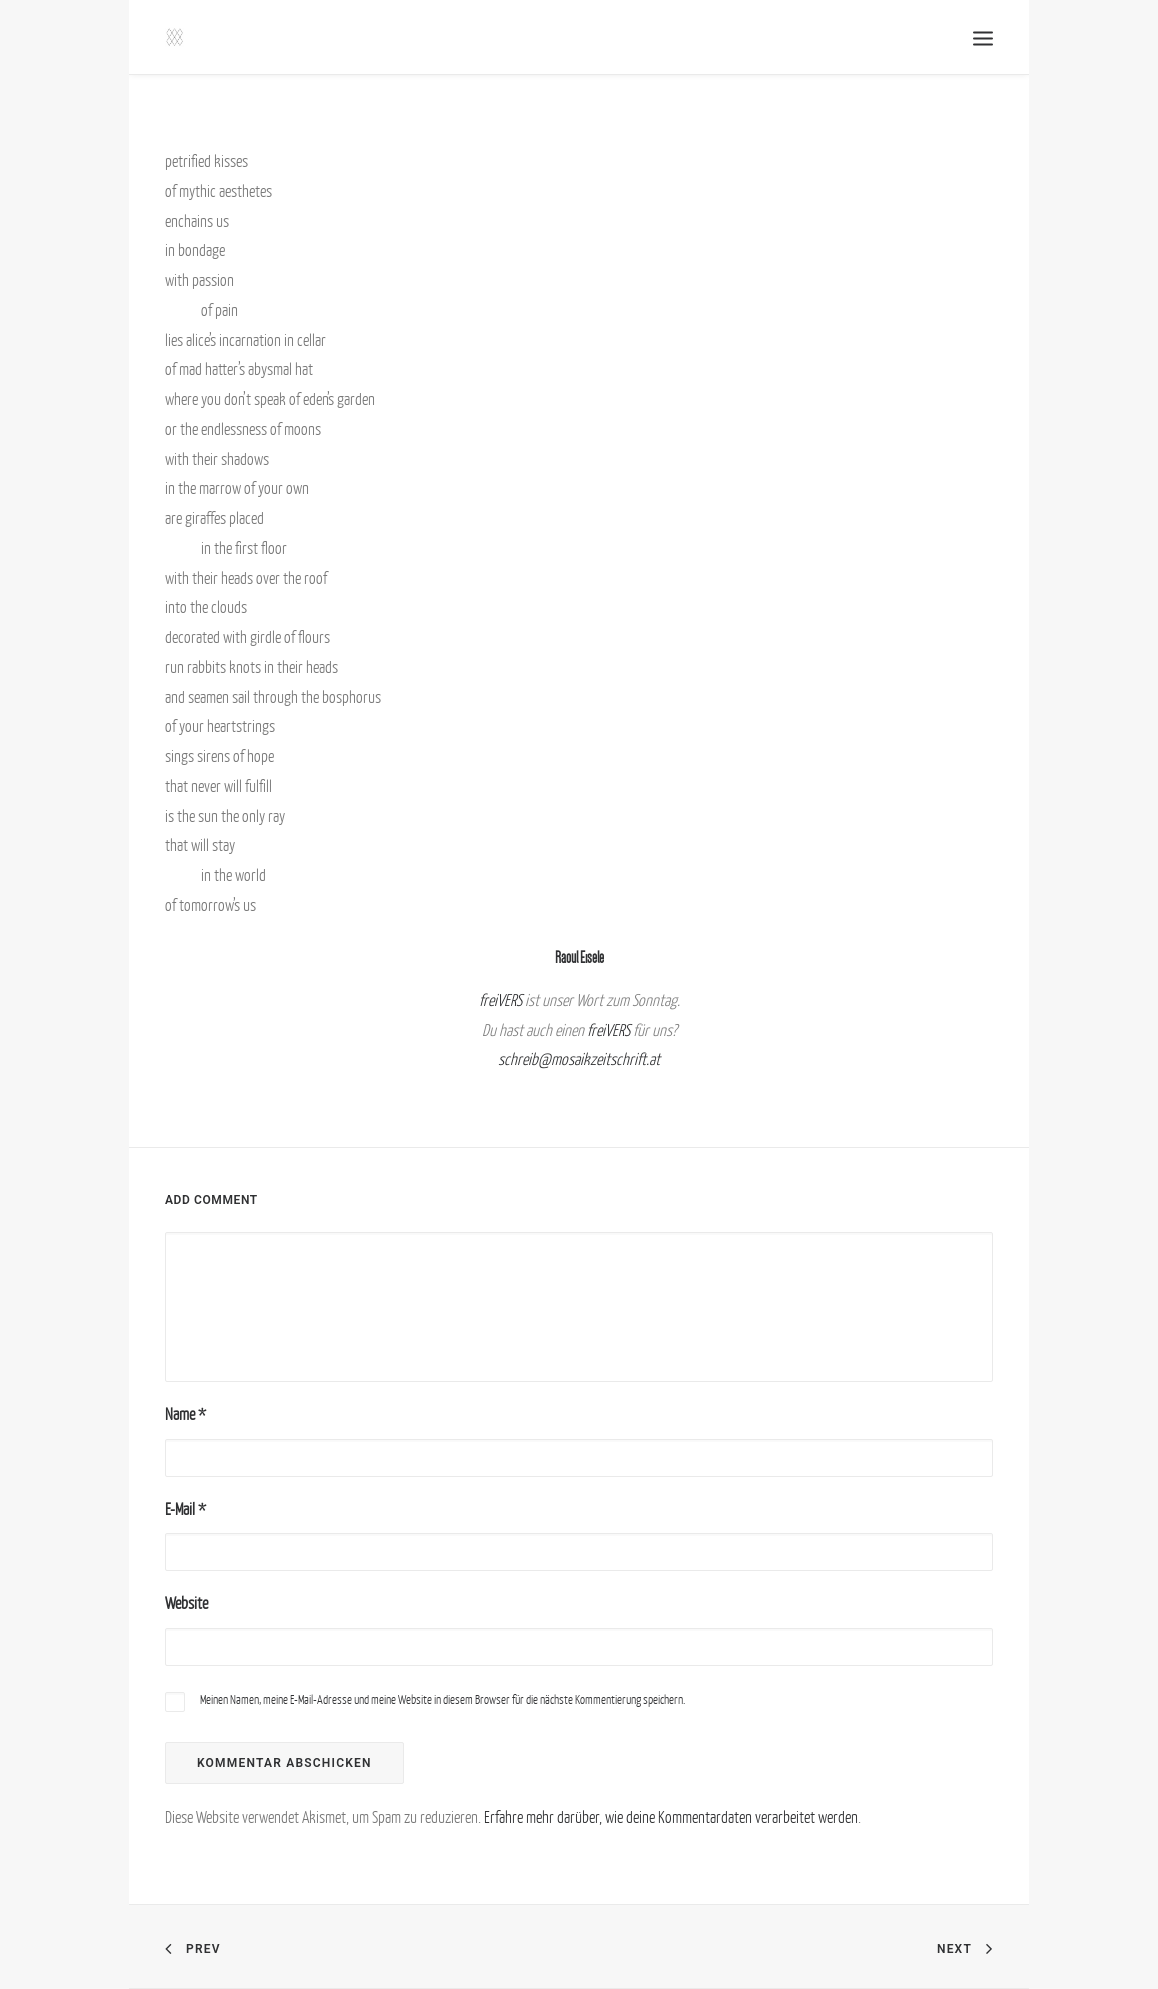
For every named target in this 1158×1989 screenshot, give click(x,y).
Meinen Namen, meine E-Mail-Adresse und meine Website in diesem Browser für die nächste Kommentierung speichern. (442, 1699)
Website (186, 1603)
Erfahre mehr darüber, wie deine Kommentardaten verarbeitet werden (671, 1817)
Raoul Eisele (579, 957)
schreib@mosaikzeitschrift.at (579, 1059)
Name (185, 1414)
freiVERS (500, 1000)
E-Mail (185, 1509)
